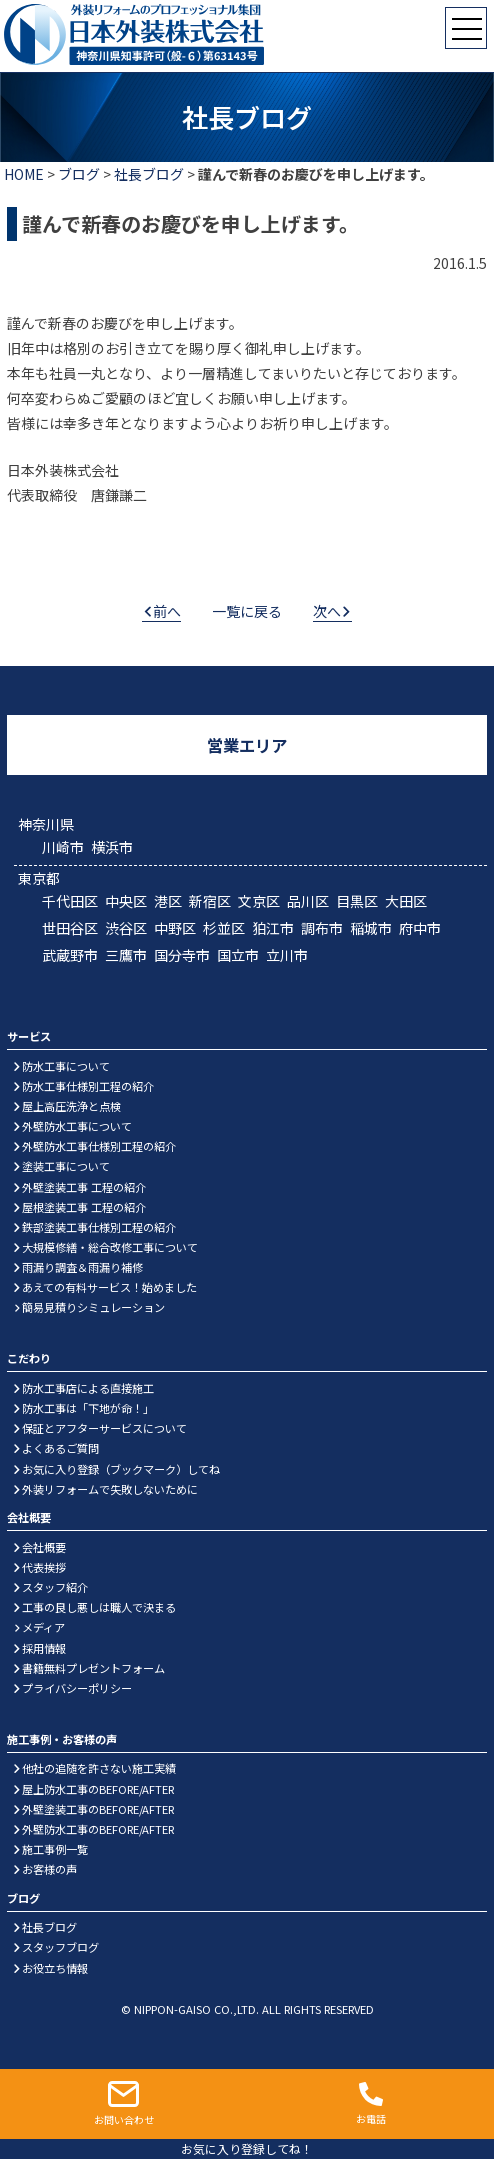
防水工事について (66, 1066)
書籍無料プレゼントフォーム (93, 1668)
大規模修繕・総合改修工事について (110, 1247)
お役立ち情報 (55, 1968)
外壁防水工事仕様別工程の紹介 (99, 1146)
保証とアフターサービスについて (104, 1428)
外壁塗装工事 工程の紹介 (84, 1187)
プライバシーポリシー (77, 1688)
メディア (43, 1627)
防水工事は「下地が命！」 (88, 1408)
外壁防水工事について (77, 1126)
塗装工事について (66, 1166)
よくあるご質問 (60, 1448)
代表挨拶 (44, 1567)
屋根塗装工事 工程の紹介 (84, 1207)
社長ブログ (149, 174)
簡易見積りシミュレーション (93, 1307)
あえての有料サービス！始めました (109, 1287)
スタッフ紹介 (55, 1587)
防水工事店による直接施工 (88, 1388)
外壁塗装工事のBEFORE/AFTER (98, 1809)
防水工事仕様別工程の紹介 (88, 1086)
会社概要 (44, 1547)
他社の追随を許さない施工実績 (99, 1768)
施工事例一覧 (55, 1849)
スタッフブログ (60, 1947)
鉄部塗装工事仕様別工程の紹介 (99, 1227)
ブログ (79, 174)
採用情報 (44, 1648)
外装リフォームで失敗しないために (110, 1489)
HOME (24, 174)
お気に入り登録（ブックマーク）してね (121, 1469)
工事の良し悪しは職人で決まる (99, 1607)
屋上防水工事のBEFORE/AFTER (98, 1789)
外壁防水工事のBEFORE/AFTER (98, 1829)
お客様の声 (49, 1869)
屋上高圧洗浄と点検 (71, 1106)
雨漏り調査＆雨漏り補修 (82, 1267)
